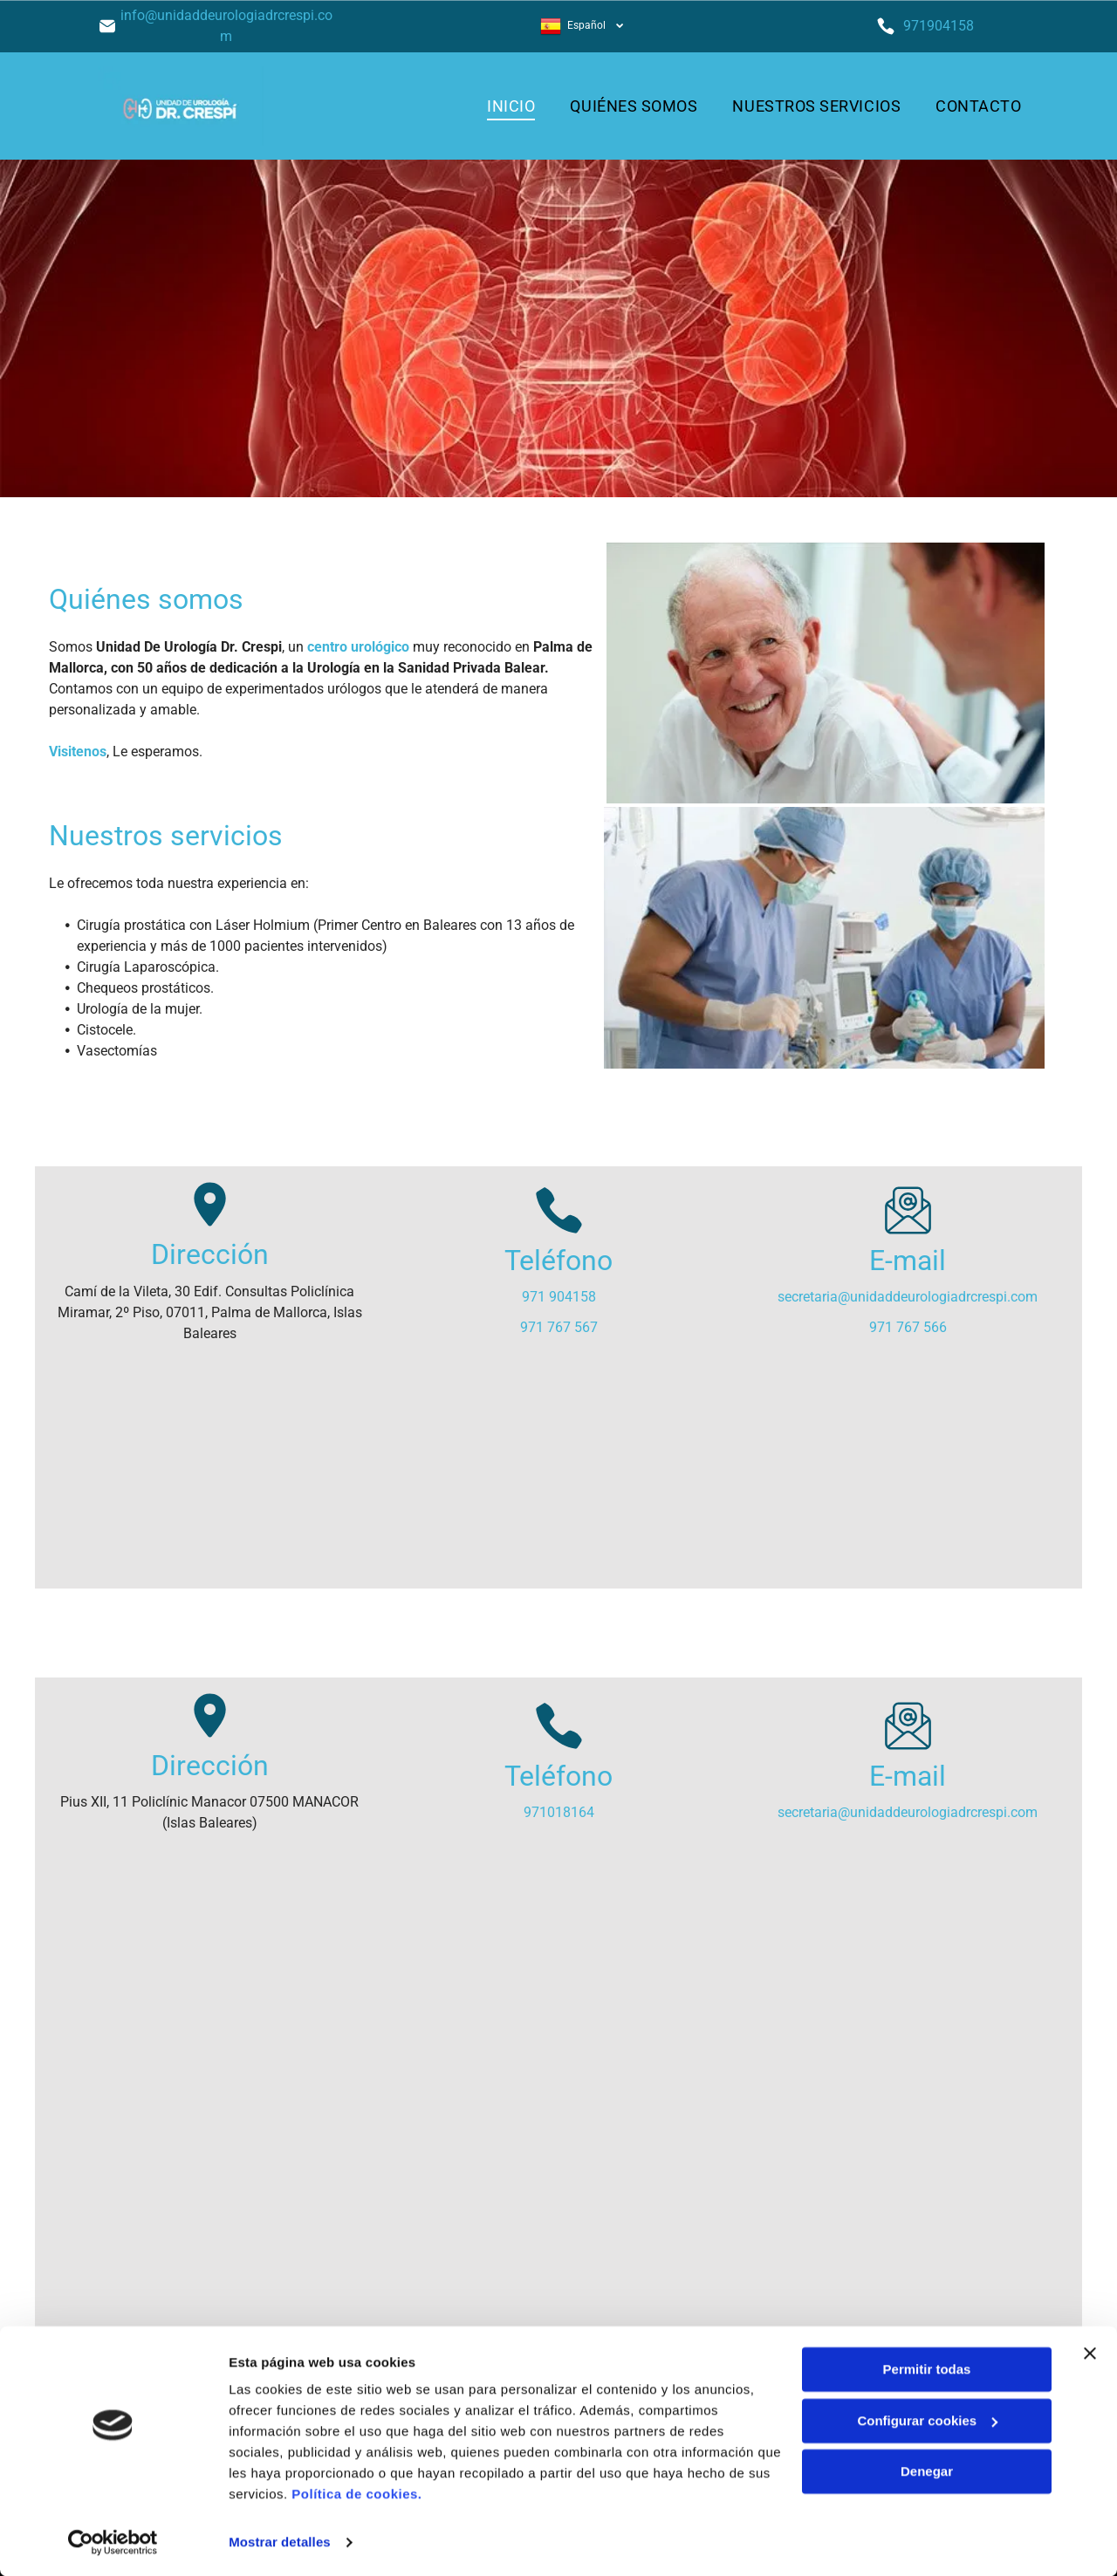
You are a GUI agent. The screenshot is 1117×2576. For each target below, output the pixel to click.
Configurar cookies (927, 2419)
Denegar (927, 2470)
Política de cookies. (356, 2493)
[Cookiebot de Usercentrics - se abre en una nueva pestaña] (113, 2542)
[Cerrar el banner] (1090, 2353)
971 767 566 (908, 1327)
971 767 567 (559, 1327)
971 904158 (559, 1296)
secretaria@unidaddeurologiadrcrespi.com (908, 1296)
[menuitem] (510, 106)
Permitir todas (927, 2368)
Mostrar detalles (280, 2541)
